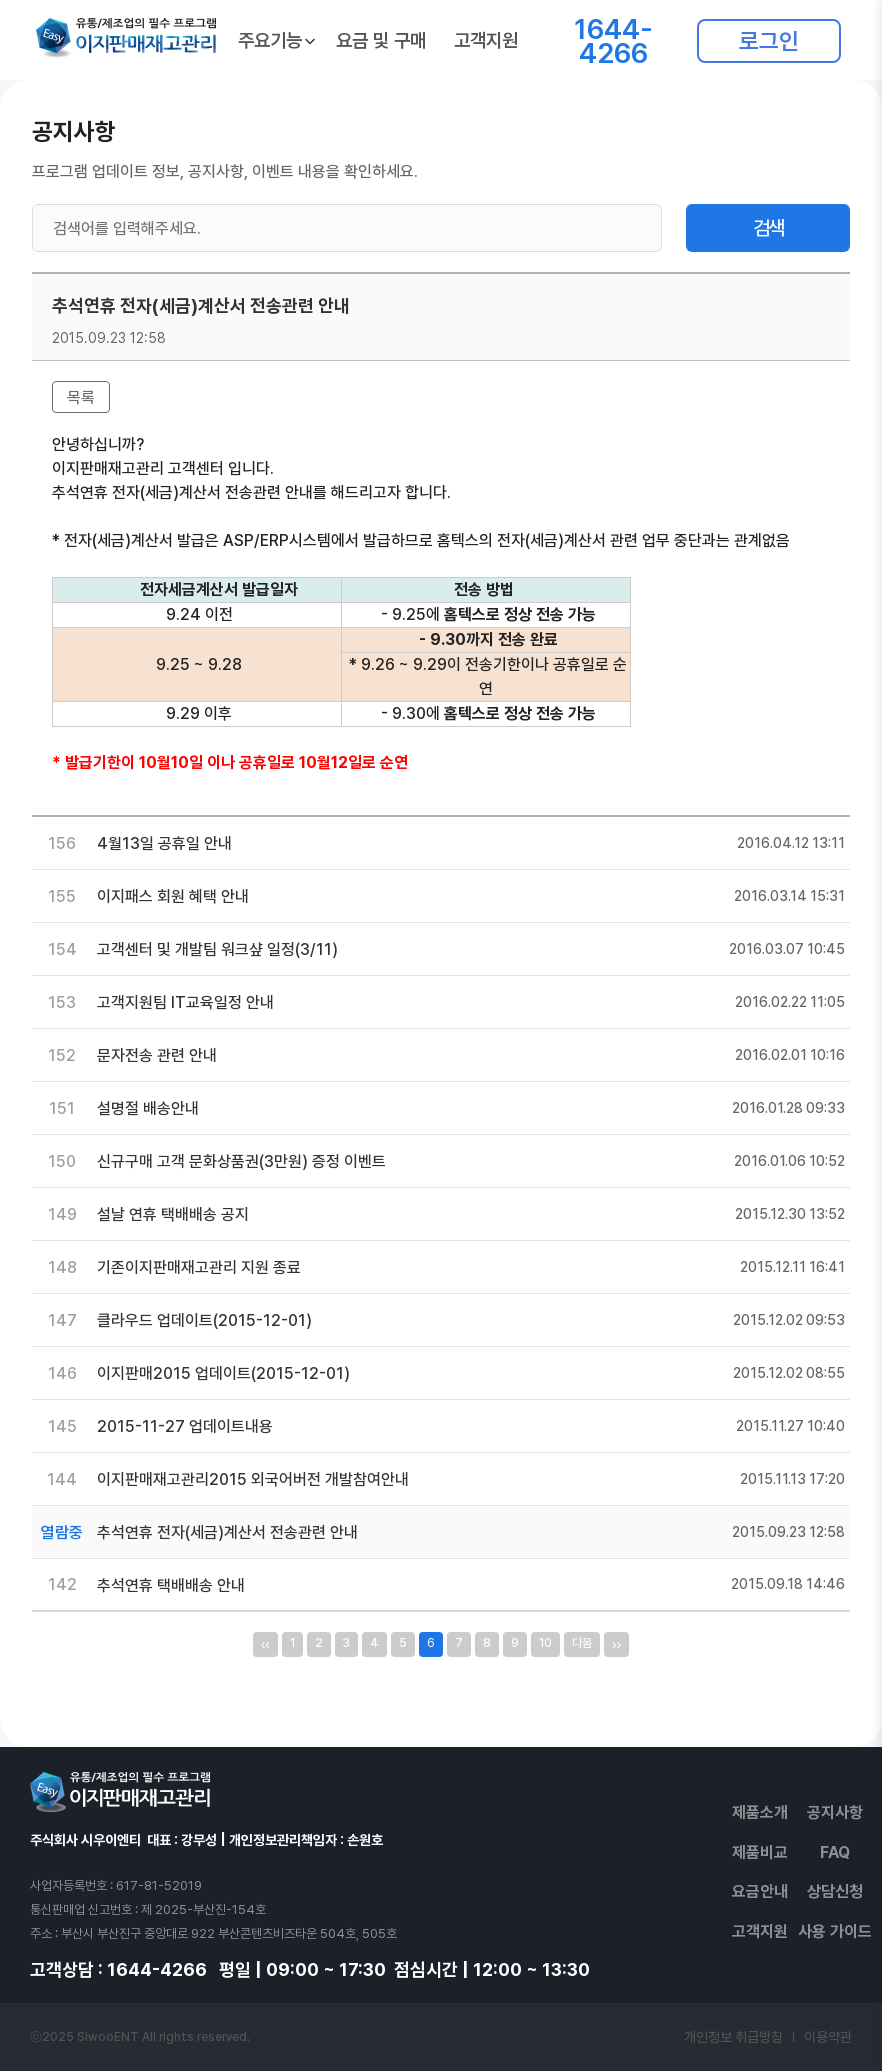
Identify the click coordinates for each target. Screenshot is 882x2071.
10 (545, 1643)
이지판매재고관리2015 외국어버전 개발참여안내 (253, 1479)
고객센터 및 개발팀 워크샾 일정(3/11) (217, 949)
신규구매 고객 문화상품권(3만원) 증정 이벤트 (241, 1161)
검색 (768, 228)
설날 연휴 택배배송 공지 (173, 1214)
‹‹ (265, 1644)
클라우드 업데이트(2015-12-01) (204, 1320)
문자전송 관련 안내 (157, 1055)
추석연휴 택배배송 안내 (171, 1585)
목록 (81, 397)
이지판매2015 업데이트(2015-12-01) (223, 1373)
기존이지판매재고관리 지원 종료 (199, 1267)
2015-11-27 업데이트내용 (185, 1426)
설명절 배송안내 (148, 1108)
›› (616, 1644)
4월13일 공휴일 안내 (164, 843)
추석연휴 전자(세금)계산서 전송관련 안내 (227, 1532)
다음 (582, 1643)
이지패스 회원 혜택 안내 (173, 896)
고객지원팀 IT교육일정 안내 (185, 1002)
